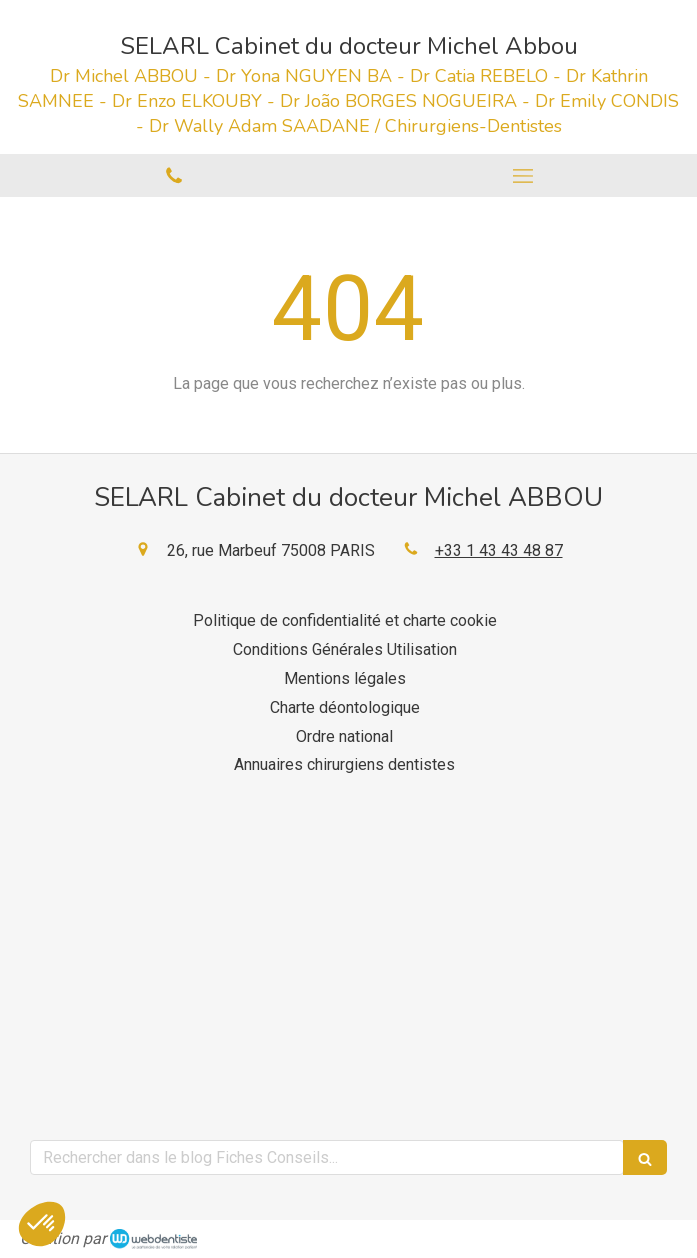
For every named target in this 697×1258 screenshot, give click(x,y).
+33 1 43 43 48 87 (499, 550)
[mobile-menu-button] (523, 176)
